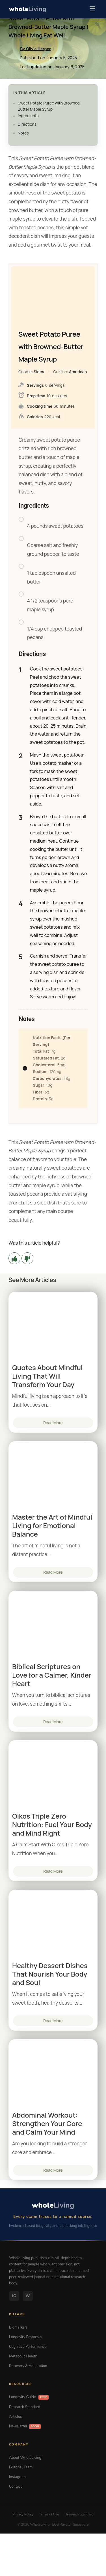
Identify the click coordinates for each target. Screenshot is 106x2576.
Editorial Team (21, 2467)
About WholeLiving (25, 2457)
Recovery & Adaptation (28, 2365)
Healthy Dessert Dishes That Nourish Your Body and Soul (50, 1974)
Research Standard (24, 2407)
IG (14, 2296)
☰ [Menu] (93, 9)
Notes (23, 133)
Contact (15, 2486)
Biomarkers (18, 2327)
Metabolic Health (23, 2356)
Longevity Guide (29, 2397)
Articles (15, 2416)
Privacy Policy (22, 2514)
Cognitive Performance (27, 2346)
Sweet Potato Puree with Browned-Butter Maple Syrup (49, 106)
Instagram (17, 2476)
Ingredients (28, 115)
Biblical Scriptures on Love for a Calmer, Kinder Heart (51, 1675)
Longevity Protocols (25, 2337)
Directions (27, 124)
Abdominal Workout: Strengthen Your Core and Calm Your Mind (47, 2123)
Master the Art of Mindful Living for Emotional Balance (52, 1525)
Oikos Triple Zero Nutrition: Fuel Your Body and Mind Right (52, 1824)
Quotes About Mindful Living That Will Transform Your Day (47, 1376)
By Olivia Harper (35, 48)
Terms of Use (49, 2514)
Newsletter (25, 2426)
